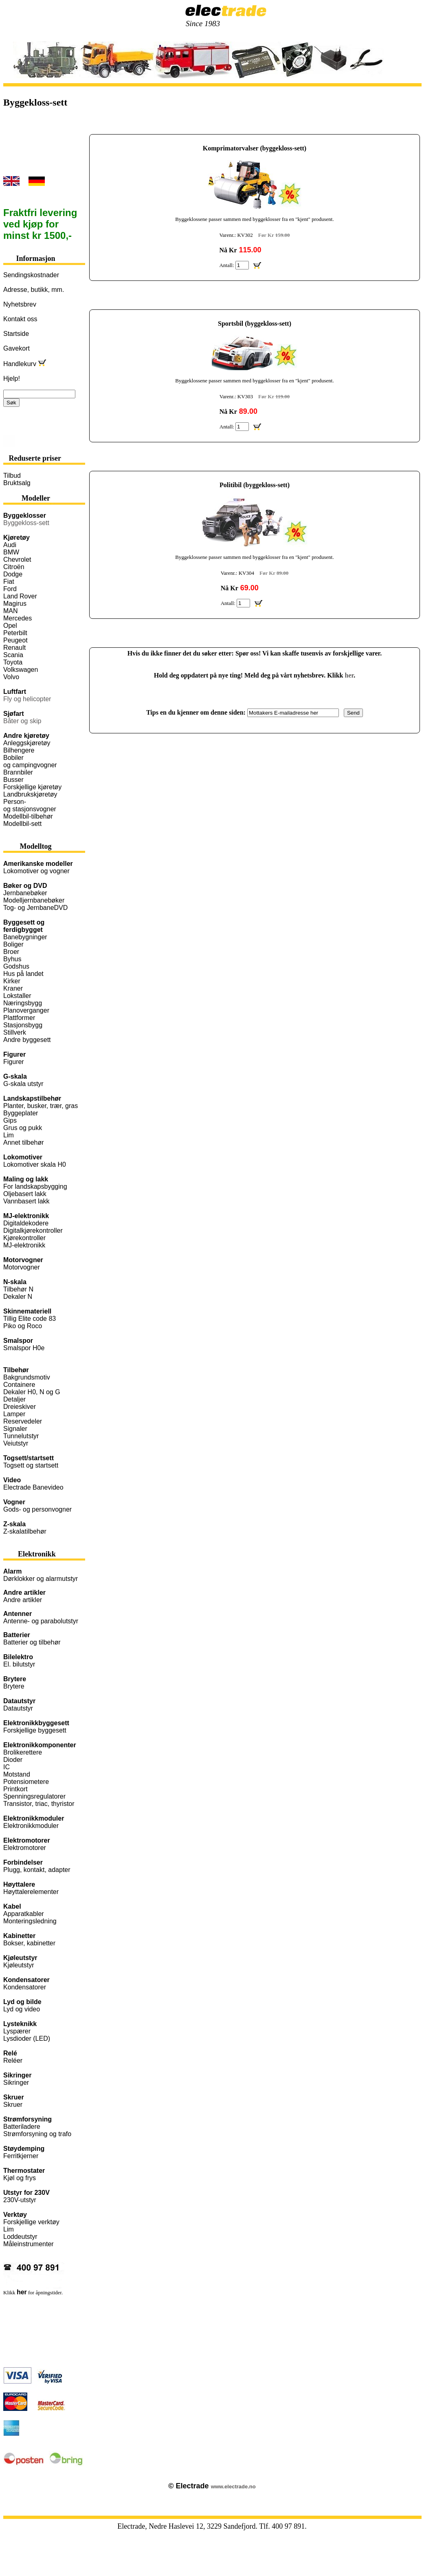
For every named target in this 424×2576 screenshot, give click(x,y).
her (349, 675)
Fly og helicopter (27, 698)
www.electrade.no (233, 2486)
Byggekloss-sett (26, 522)
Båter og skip (22, 720)
